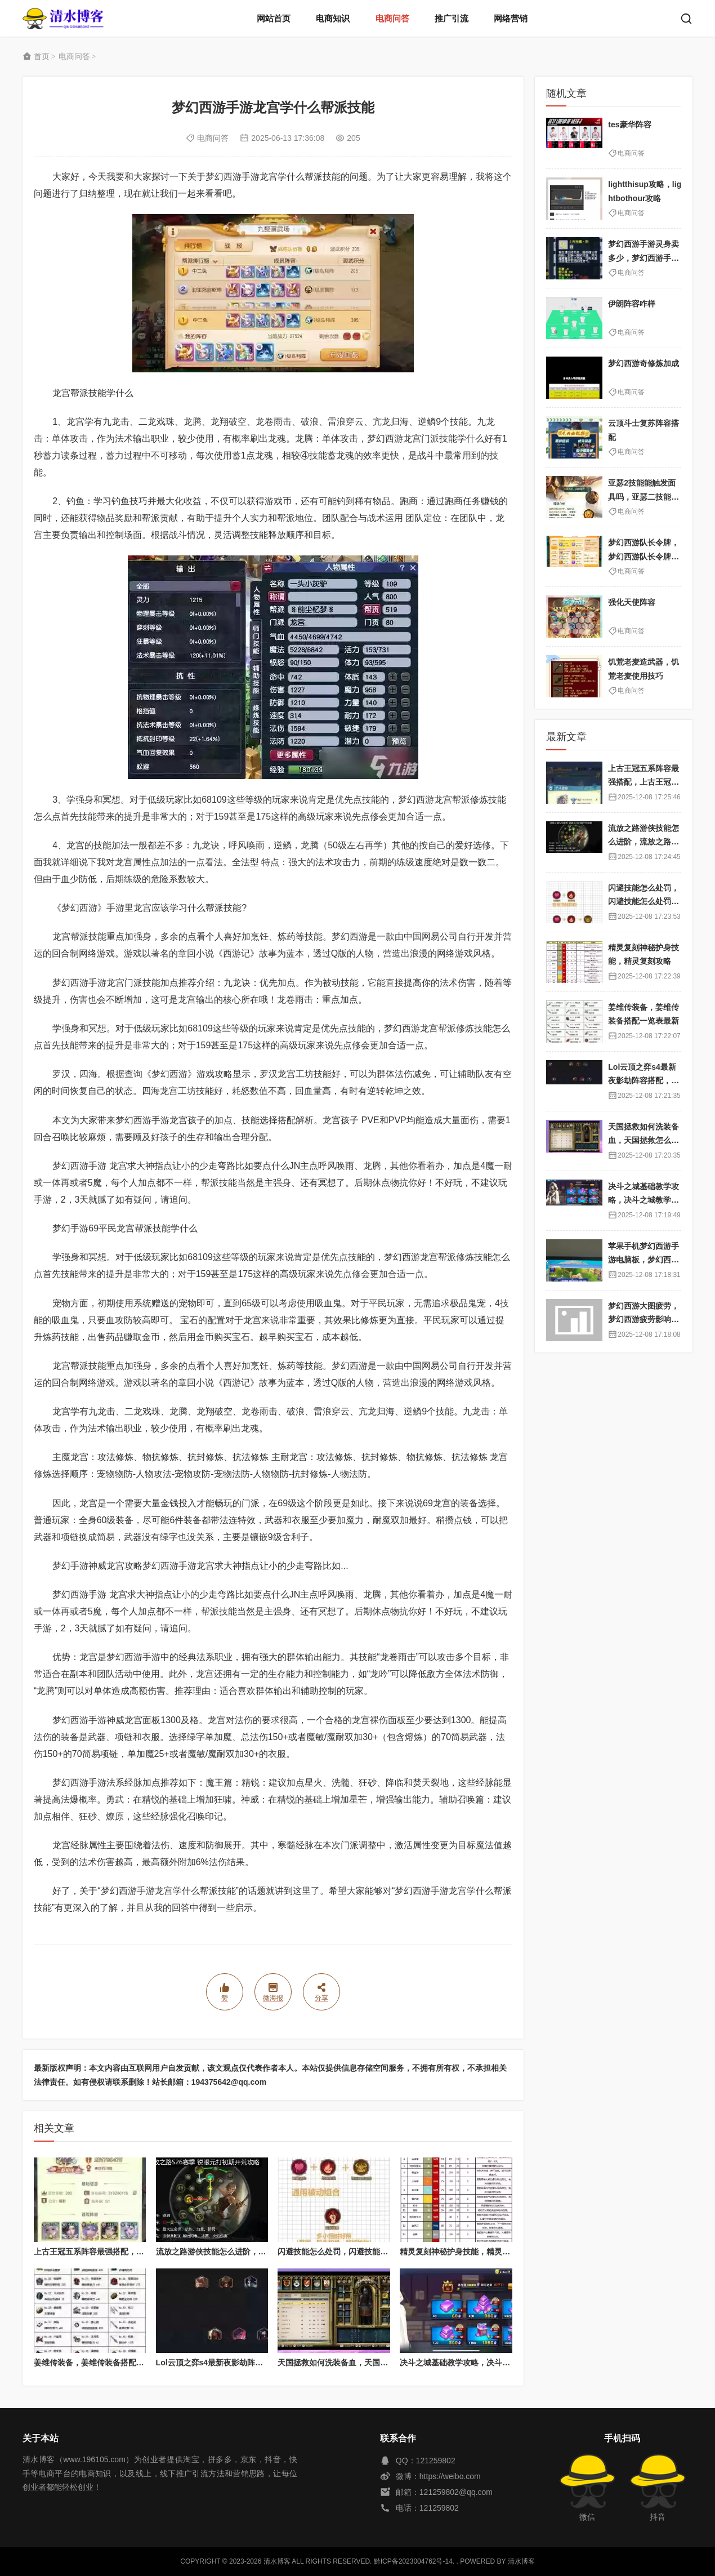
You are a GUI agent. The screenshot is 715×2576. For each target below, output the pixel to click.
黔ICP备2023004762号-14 (413, 2561)
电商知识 (333, 18)
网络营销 (511, 18)
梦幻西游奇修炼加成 (643, 363)
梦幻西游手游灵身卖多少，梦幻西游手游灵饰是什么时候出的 (643, 257)
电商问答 (392, 18)
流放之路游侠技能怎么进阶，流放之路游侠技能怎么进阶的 (258, 2251)
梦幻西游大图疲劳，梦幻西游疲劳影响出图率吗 (643, 1319)
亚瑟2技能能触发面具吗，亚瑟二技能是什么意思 (643, 496)
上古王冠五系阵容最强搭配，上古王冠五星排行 (116, 2251)
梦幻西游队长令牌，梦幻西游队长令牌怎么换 (643, 556)
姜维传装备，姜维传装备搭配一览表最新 (105, 2362)
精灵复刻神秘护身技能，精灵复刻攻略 (467, 2251)
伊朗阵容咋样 (631, 303)
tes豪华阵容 (629, 124)
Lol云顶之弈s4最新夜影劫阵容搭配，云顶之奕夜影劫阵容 (257, 2362)
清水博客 (63, 18)
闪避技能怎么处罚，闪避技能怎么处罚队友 (352, 2251)
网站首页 (274, 18)
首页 (42, 56)
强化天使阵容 (631, 602)
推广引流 (451, 18)
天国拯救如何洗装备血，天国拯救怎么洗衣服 (356, 2362)
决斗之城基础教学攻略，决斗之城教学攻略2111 (483, 2362)
